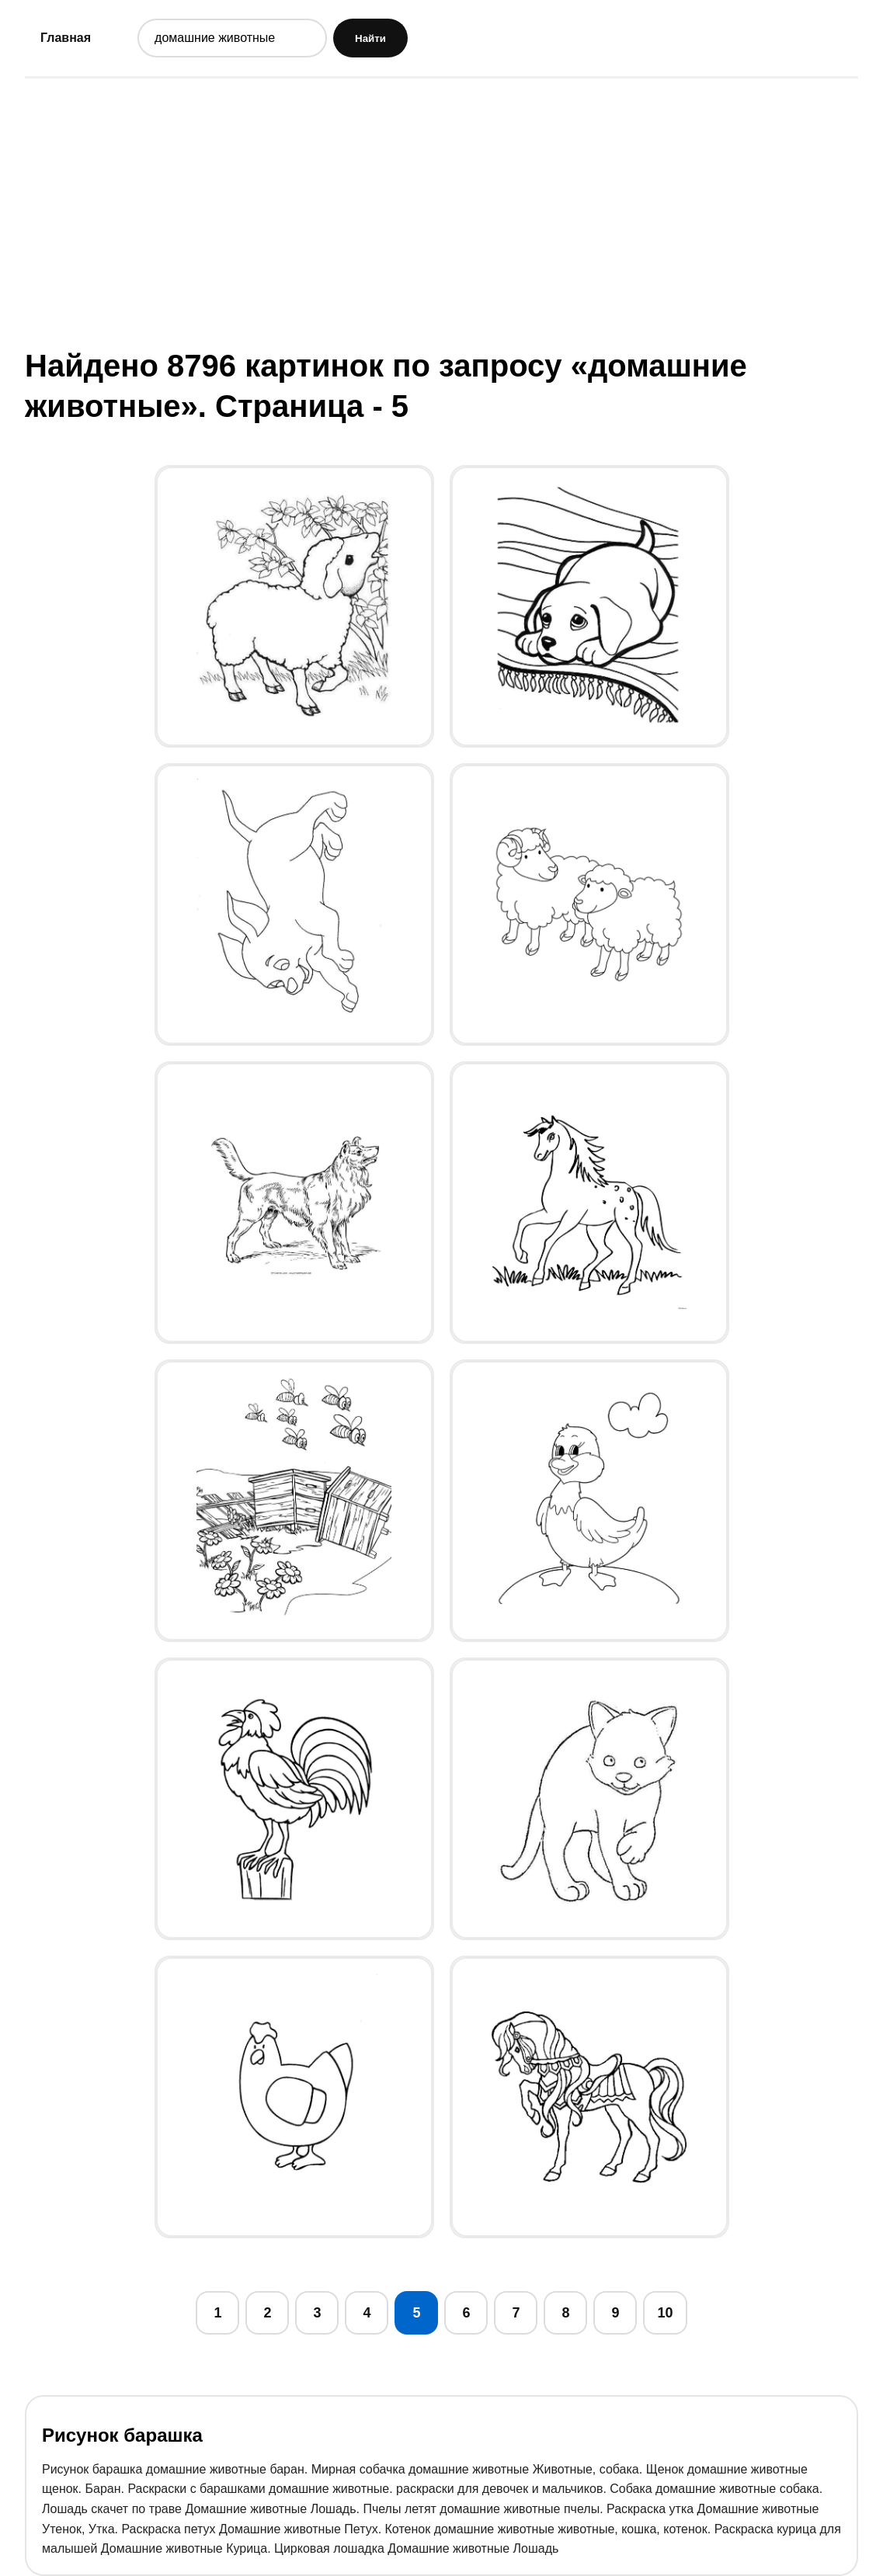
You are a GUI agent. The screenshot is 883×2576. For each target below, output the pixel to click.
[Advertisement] (441, 212)
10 (665, 2313)
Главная (65, 37)
